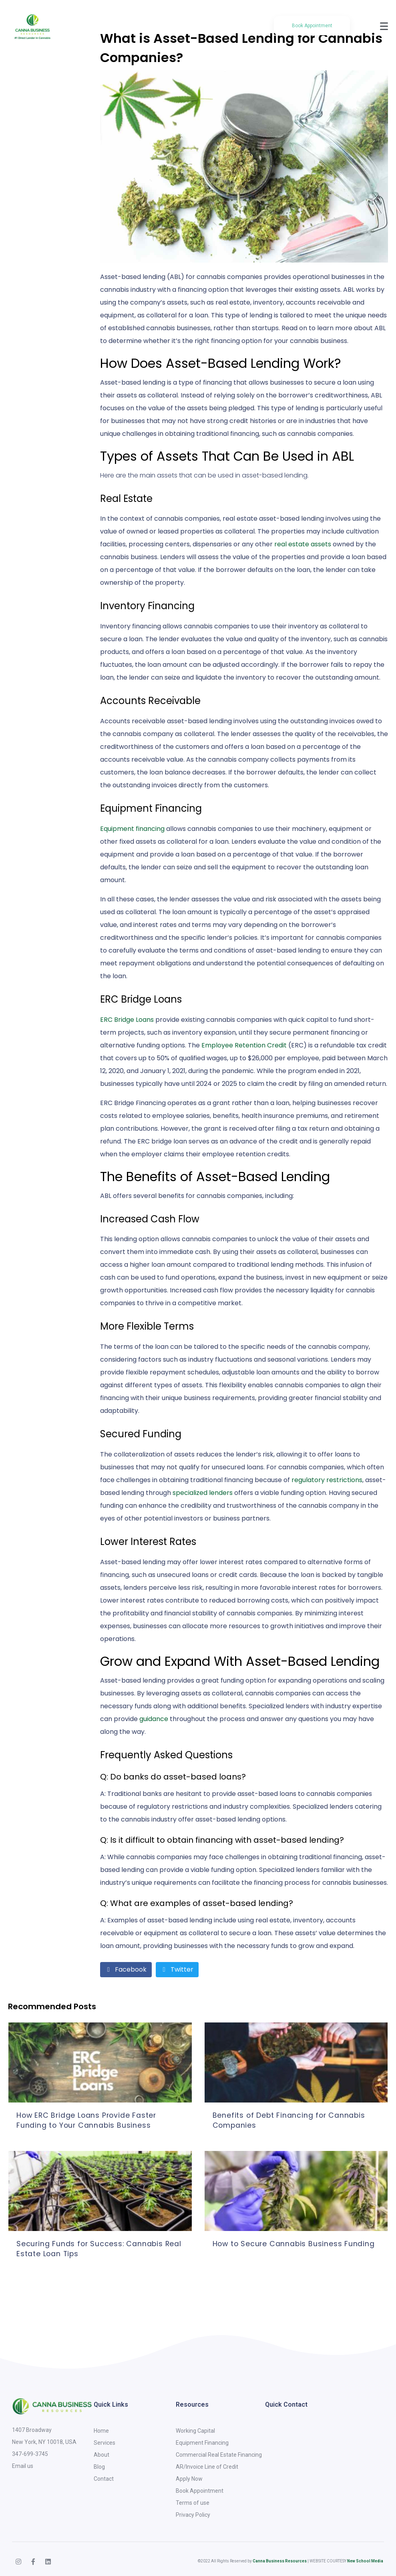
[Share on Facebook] (126, 1970)
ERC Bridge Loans (127, 1019)
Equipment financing (132, 828)
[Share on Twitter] (177, 1970)
